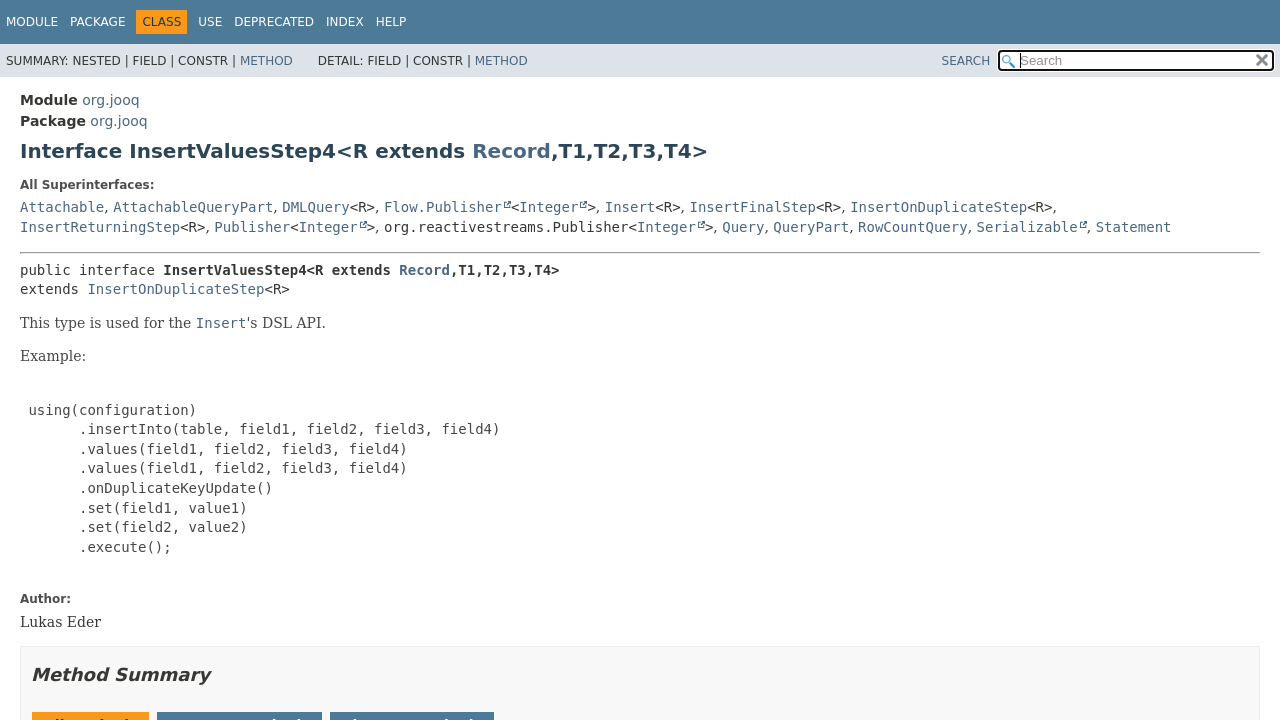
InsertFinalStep (753, 207)
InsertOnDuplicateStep (938, 207)
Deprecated (274, 22)
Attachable (62, 207)
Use (210, 22)
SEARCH (966, 61)
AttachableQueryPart (193, 207)
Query (743, 227)
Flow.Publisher (443, 207)
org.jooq (110, 100)
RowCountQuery (913, 227)
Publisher (252, 227)
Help (391, 22)
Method (266, 61)
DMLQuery (315, 207)
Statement (1134, 227)
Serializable (1027, 227)
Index (345, 22)
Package (97, 22)
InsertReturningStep (100, 227)
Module (32, 22)
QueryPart (811, 227)
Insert (630, 207)
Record (511, 151)
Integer (548, 207)
